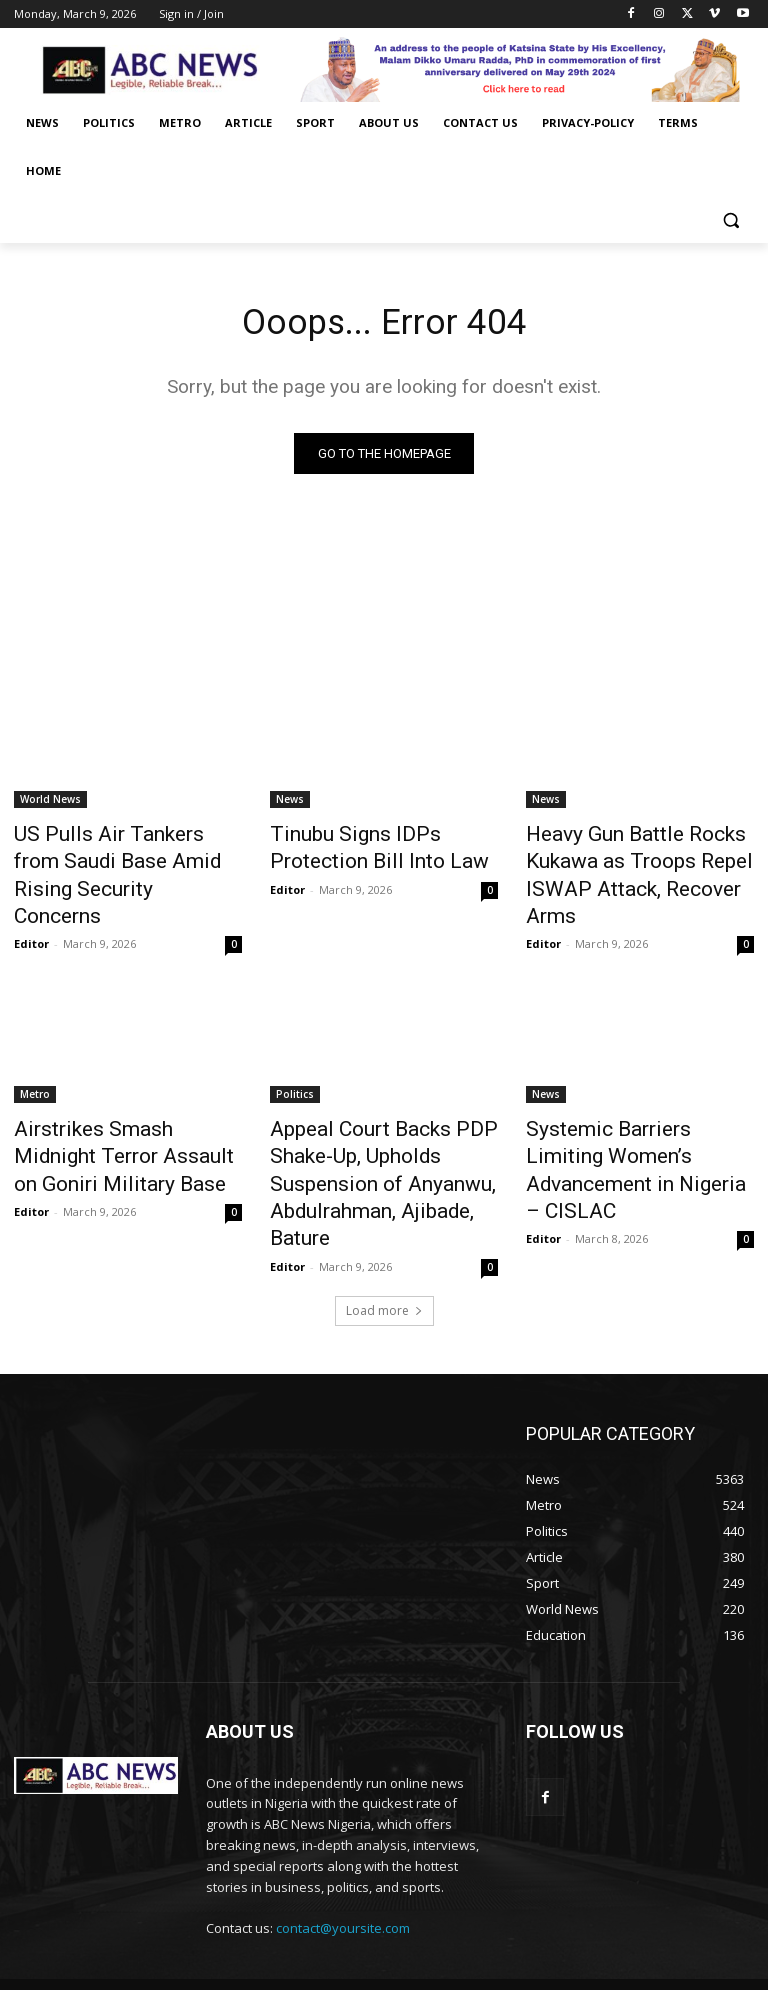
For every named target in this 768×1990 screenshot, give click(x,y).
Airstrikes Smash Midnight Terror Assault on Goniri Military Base (113, 1111)
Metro (35, 1056)
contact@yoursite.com (343, 1842)
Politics (295, 1056)
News (290, 804)
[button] (730, 219)
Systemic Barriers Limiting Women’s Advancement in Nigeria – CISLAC (625, 1111)
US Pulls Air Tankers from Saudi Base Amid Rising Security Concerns (109, 859)
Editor (31, 905)
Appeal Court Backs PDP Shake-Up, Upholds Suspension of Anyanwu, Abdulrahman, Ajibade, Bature (380, 1122)
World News (50, 804)
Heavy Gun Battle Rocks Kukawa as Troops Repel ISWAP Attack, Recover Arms (634, 859)
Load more (384, 1223)
